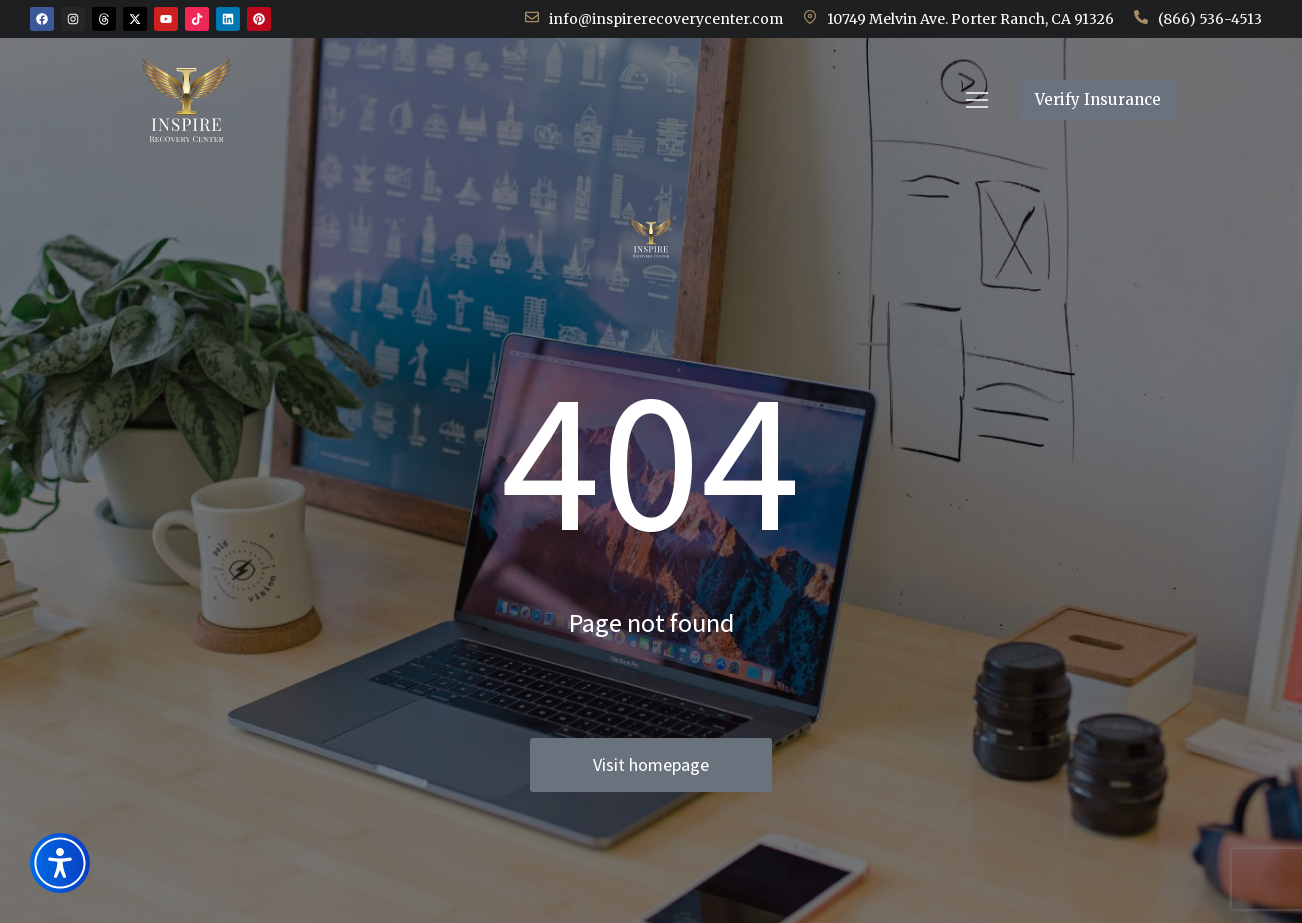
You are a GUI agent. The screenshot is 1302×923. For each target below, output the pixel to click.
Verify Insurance (1193, 118)
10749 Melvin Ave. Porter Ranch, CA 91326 (970, 19)
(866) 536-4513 (1210, 19)
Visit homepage (651, 764)
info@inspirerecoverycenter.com (666, 19)
